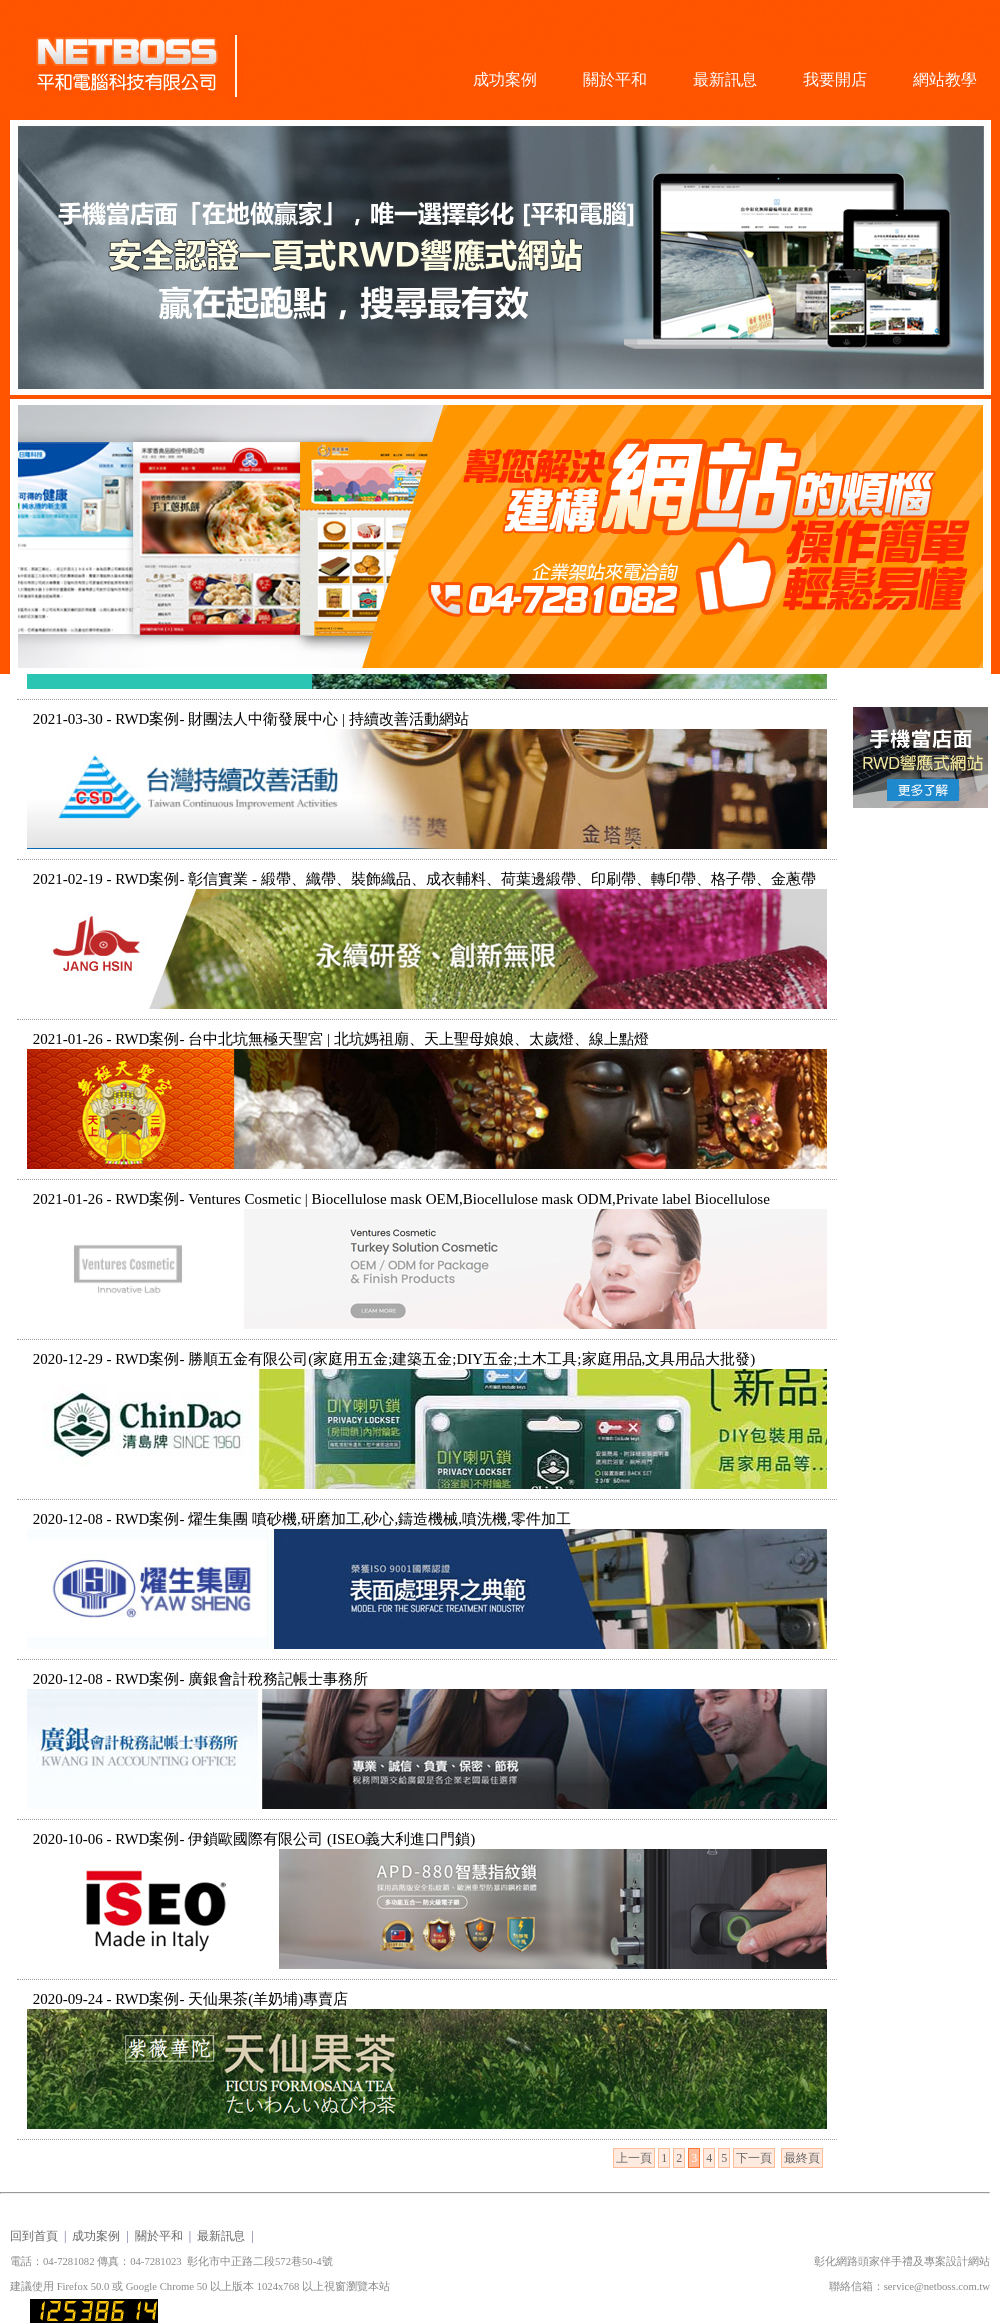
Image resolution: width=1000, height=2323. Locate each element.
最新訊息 (725, 79)
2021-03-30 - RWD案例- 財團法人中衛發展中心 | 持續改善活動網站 (251, 719)
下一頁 (754, 2158)
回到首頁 (34, 2236)
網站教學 (945, 79)
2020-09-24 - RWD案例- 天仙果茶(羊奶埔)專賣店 (190, 1999)
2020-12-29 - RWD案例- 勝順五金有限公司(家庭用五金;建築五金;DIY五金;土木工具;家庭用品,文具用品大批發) (394, 1359)
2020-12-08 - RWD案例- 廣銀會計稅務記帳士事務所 (200, 1679)
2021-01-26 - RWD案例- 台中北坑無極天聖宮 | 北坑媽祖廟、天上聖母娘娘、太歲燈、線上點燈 (341, 1039)
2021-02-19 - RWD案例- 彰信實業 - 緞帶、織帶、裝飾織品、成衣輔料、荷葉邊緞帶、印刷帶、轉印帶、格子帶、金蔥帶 (424, 879)
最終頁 (802, 2158)
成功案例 (505, 79)
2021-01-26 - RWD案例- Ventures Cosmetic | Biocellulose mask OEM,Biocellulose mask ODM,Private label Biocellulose (401, 1199)
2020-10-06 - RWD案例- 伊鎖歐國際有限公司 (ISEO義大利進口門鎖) (254, 1839)
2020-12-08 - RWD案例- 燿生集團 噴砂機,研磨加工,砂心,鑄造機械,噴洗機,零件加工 (302, 1519)
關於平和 (615, 79)
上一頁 (634, 2158)
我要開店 (835, 79)
